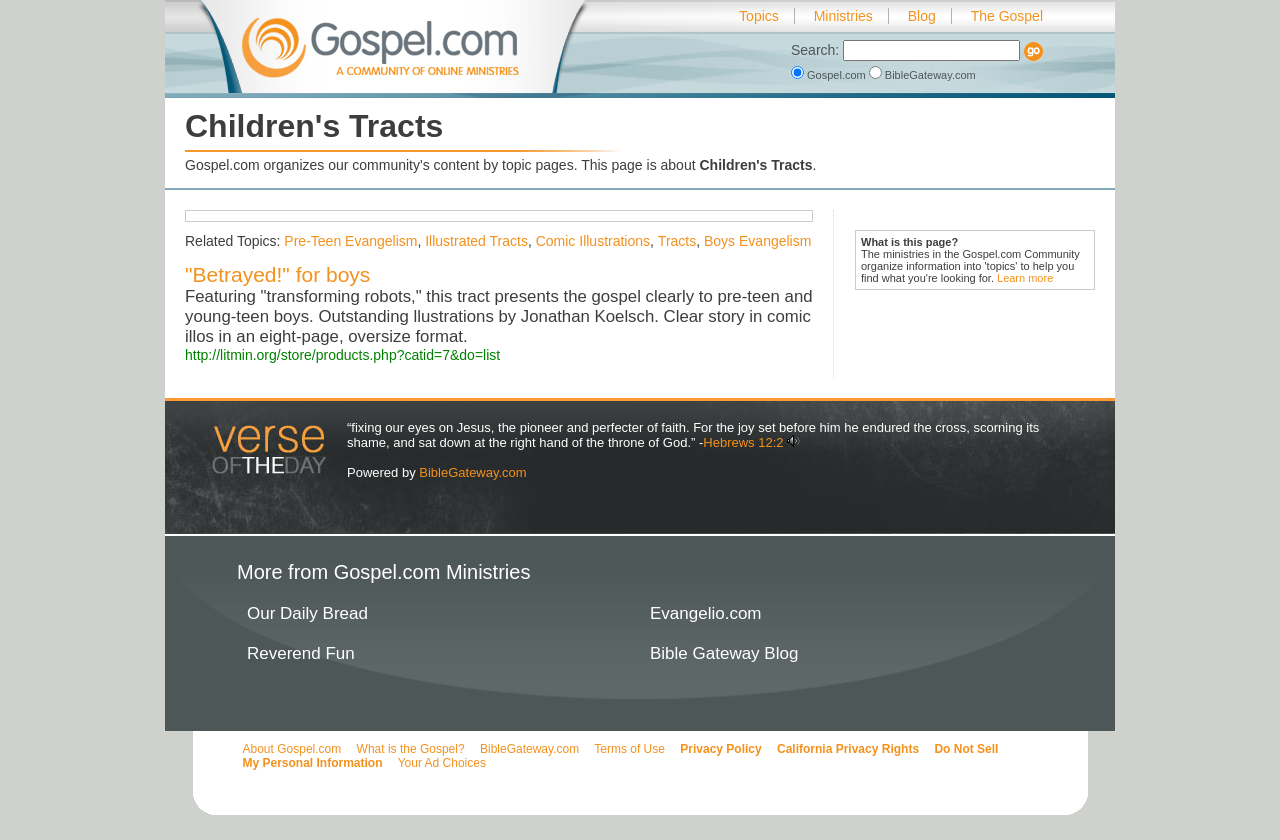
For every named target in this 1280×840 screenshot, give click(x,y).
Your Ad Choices (442, 763)
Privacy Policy (720, 749)
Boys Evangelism (757, 241)
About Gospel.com (292, 749)
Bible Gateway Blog (724, 653)
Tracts (677, 241)
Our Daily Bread (307, 613)
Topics (759, 16)
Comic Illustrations (593, 241)
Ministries (843, 16)
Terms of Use (629, 749)
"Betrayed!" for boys (277, 274)
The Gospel (1007, 16)
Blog (922, 16)
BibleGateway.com (922, 75)
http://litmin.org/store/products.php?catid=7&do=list (342, 355)
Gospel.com (830, 75)
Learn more (1025, 278)
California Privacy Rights (848, 749)
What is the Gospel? (411, 749)
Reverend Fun (301, 653)
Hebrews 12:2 (743, 442)
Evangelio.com (706, 613)
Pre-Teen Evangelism (350, 241)
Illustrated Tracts (476, 241)
